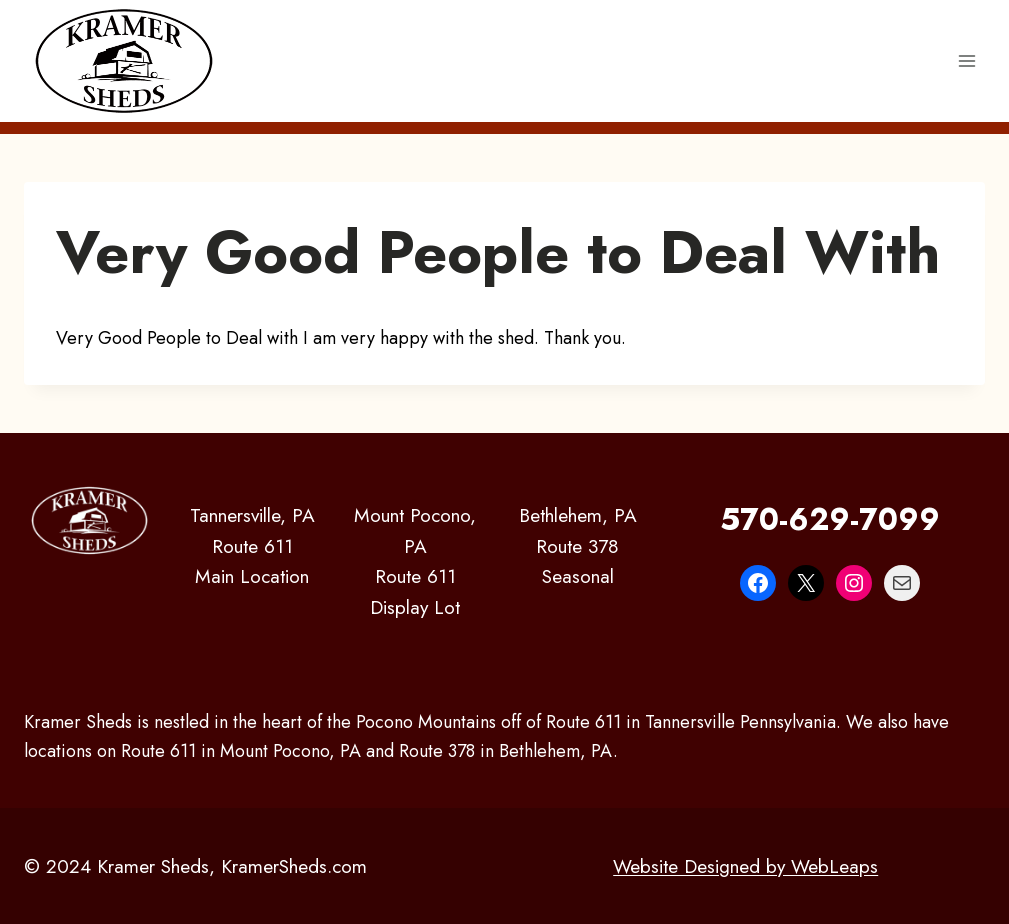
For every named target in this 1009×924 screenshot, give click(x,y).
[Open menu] (966, 60)
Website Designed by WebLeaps (745, 866)
